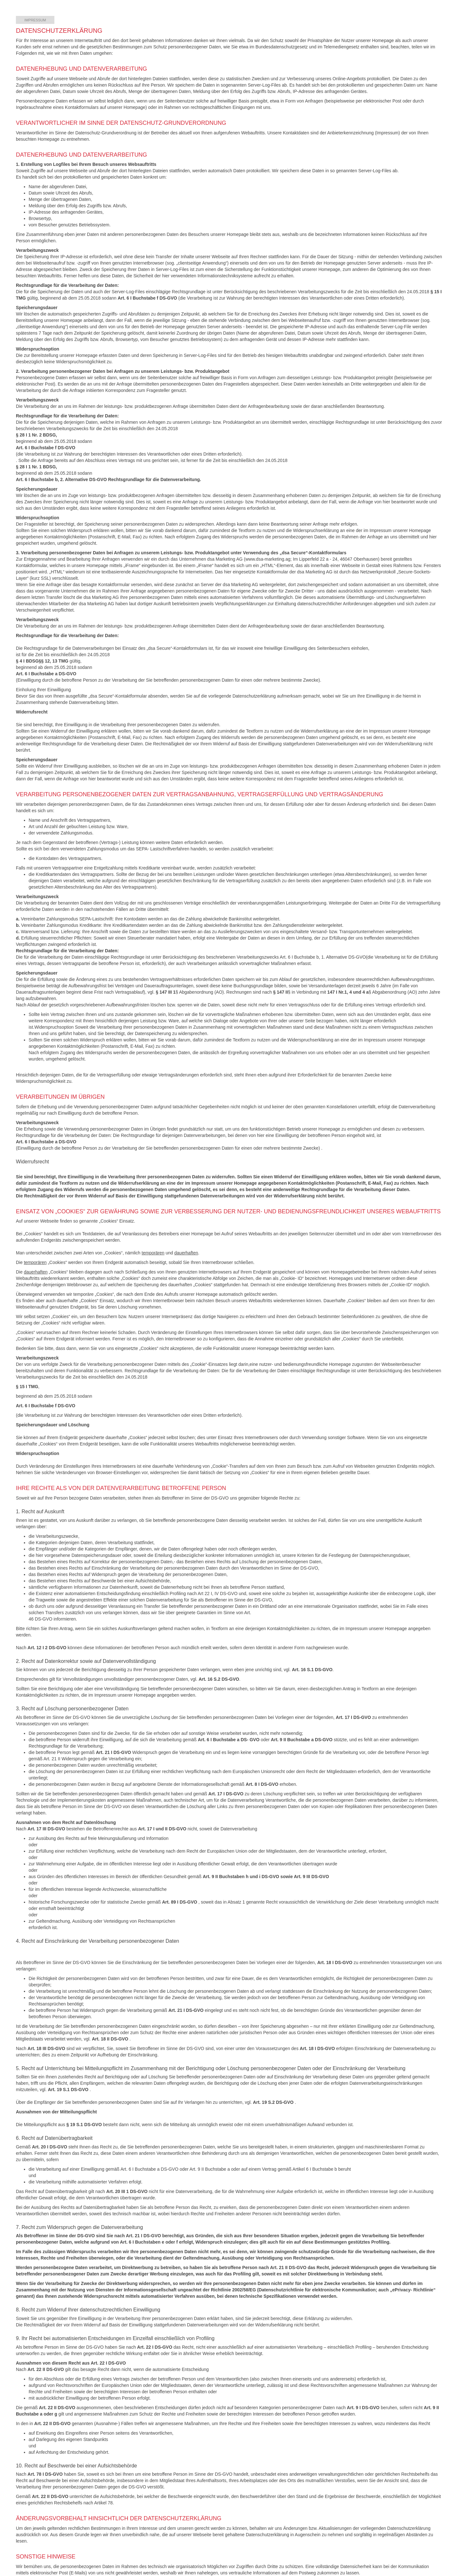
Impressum (35, 20)
